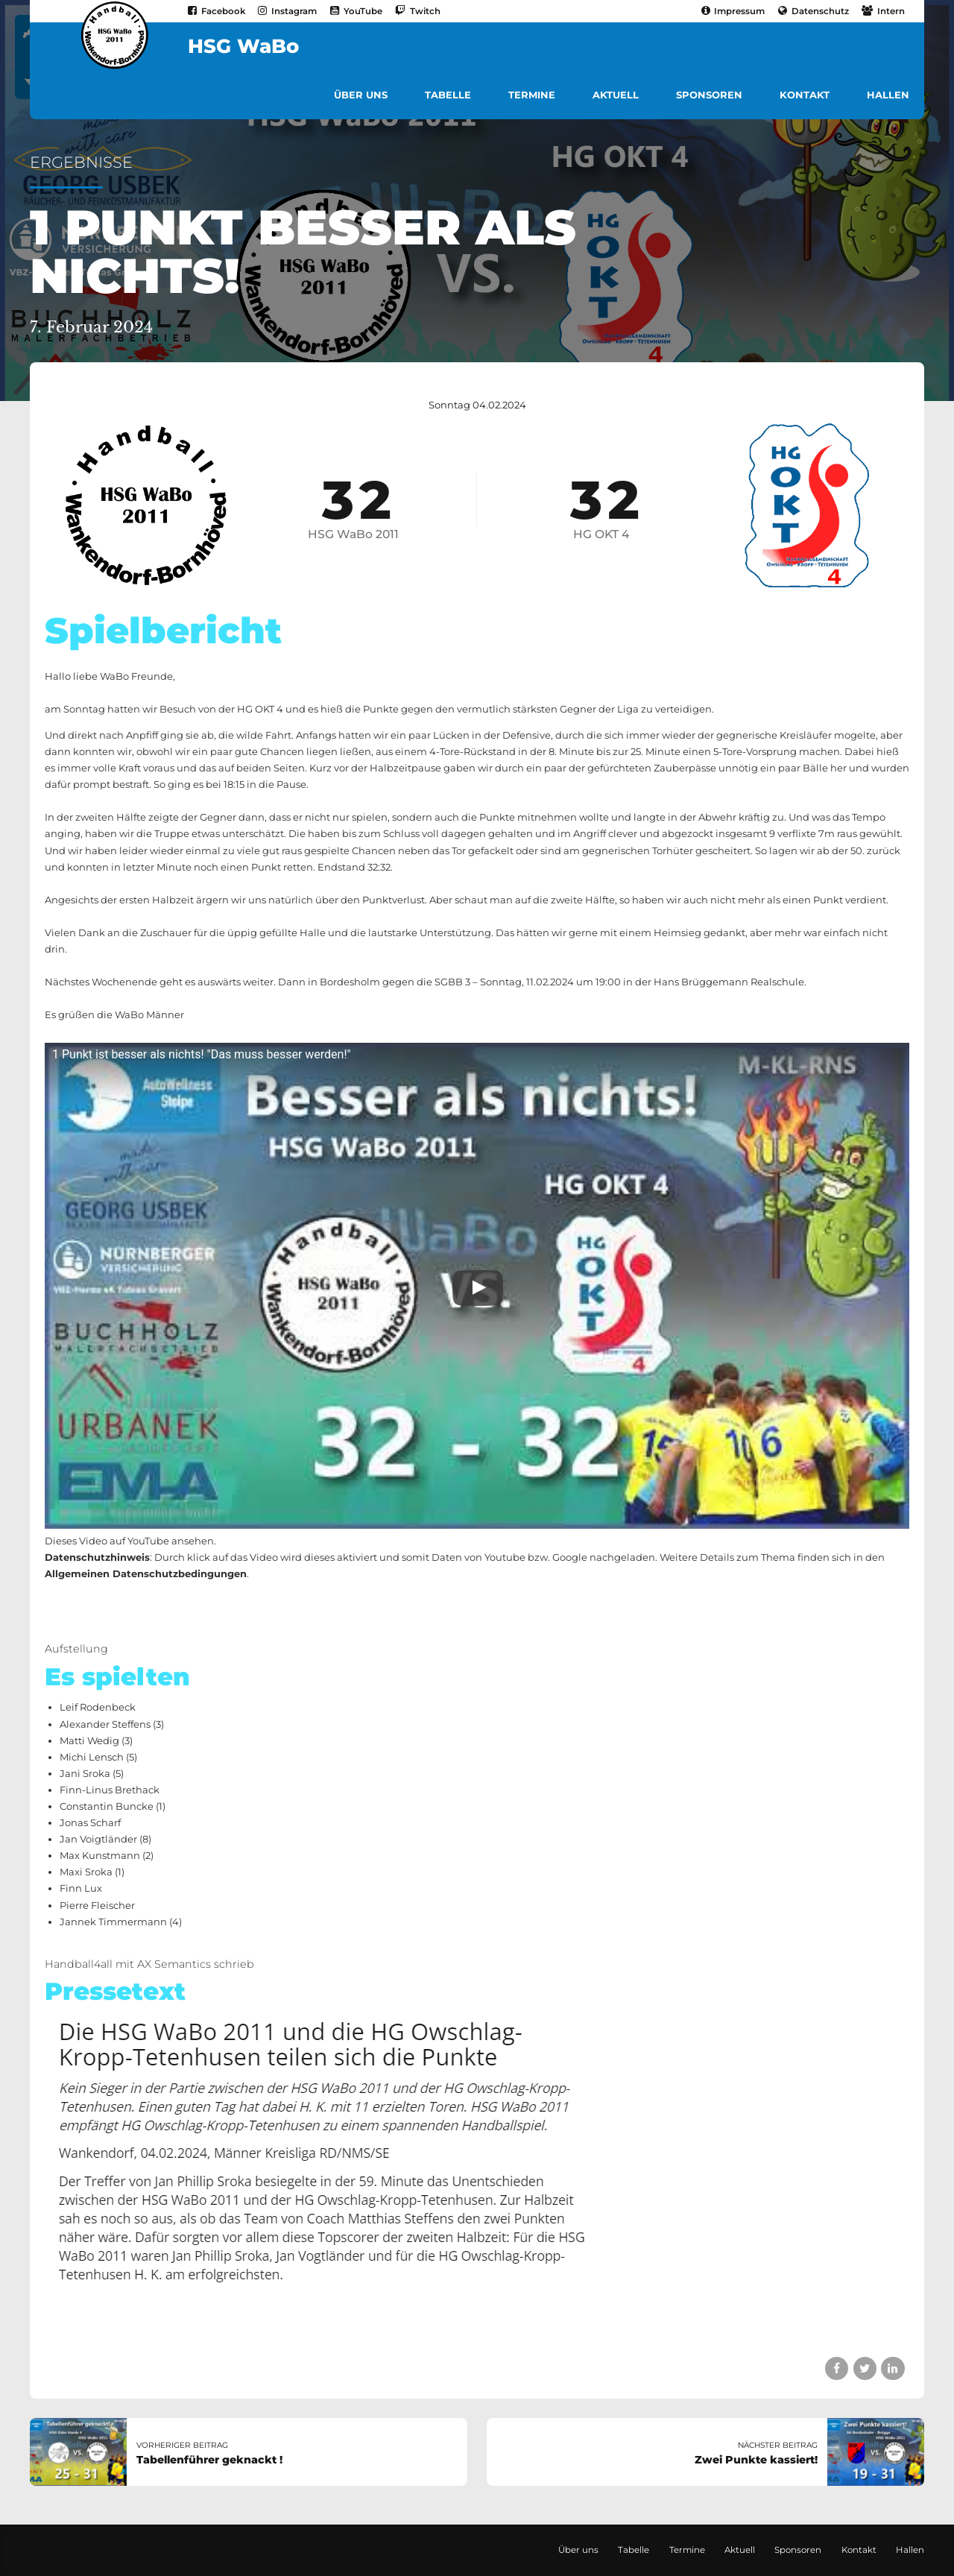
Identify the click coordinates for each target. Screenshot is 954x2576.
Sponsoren (709, 95)
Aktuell (616, 95)
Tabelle (448, 95)
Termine (531, 95)
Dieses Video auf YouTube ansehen (129, 1541)
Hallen (888, 95)
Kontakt (805, 95)
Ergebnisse (81, 162)
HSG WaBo (243, 46)
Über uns (361, 95)
